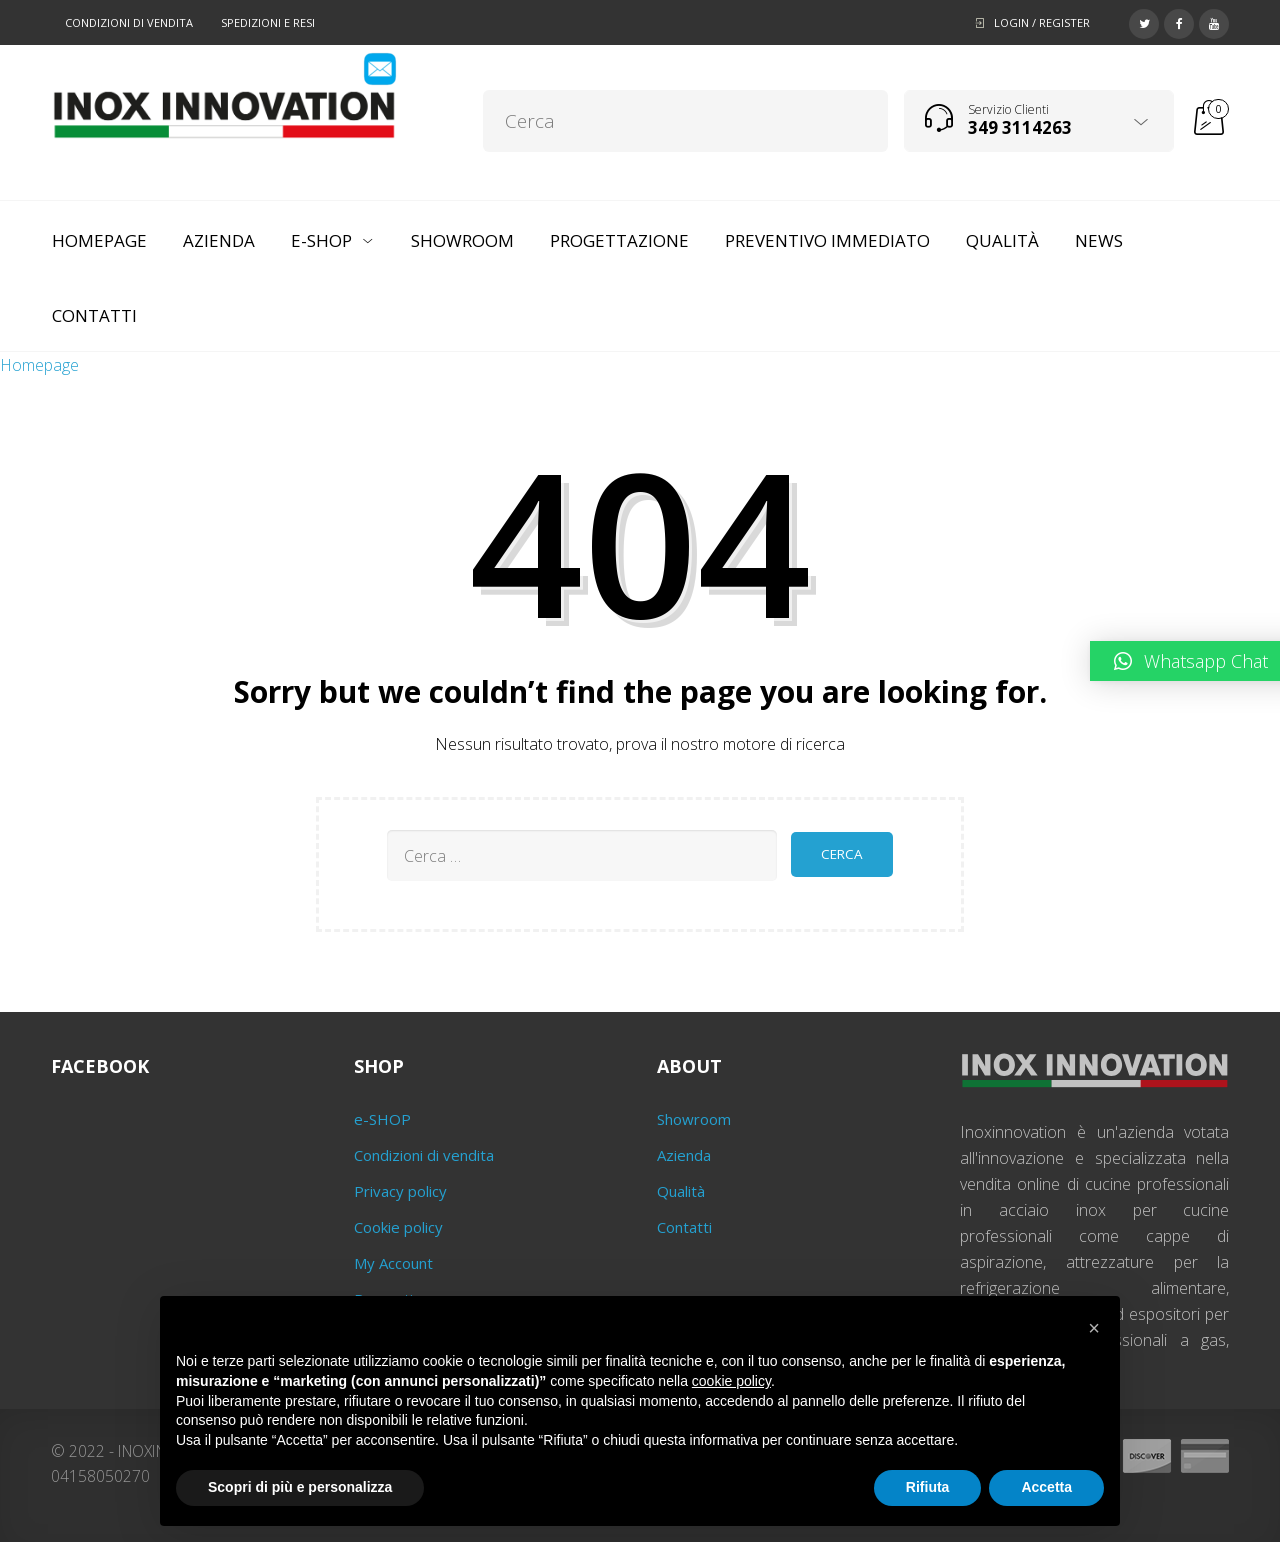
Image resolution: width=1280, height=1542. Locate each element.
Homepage (39, 365)
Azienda (684, 1155)
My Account (393, 1263)
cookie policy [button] (731, 1381)
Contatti (684, 1227)
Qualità (681, 1191)
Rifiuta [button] (928, 1487)
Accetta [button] (1046, 1487)
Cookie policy (398, 1227)
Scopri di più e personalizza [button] (300, 1487)
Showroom (694, 1119)
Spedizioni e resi (268, 22)
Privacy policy (400, 1191)
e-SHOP (382, 1119)
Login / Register (1042, 22)
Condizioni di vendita (129, 22)
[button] (1094, 1328)
